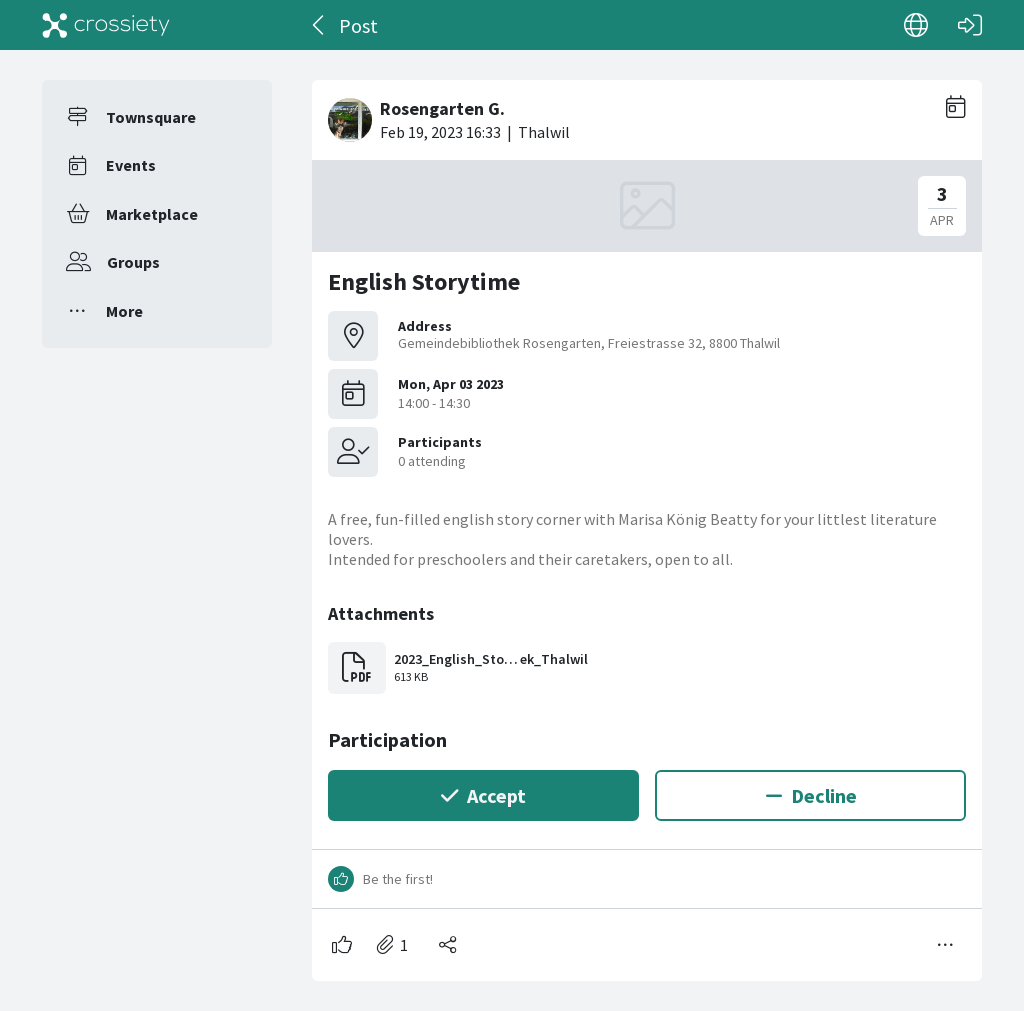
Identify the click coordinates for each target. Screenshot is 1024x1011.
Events (131, 165)
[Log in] (970, 25)
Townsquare (151, 117)
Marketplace (152, 214)
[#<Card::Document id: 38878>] (647, 522)
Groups (133, 262)
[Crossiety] (106, 25)
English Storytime (424, 281)
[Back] (319, 25)
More (124, 311)
